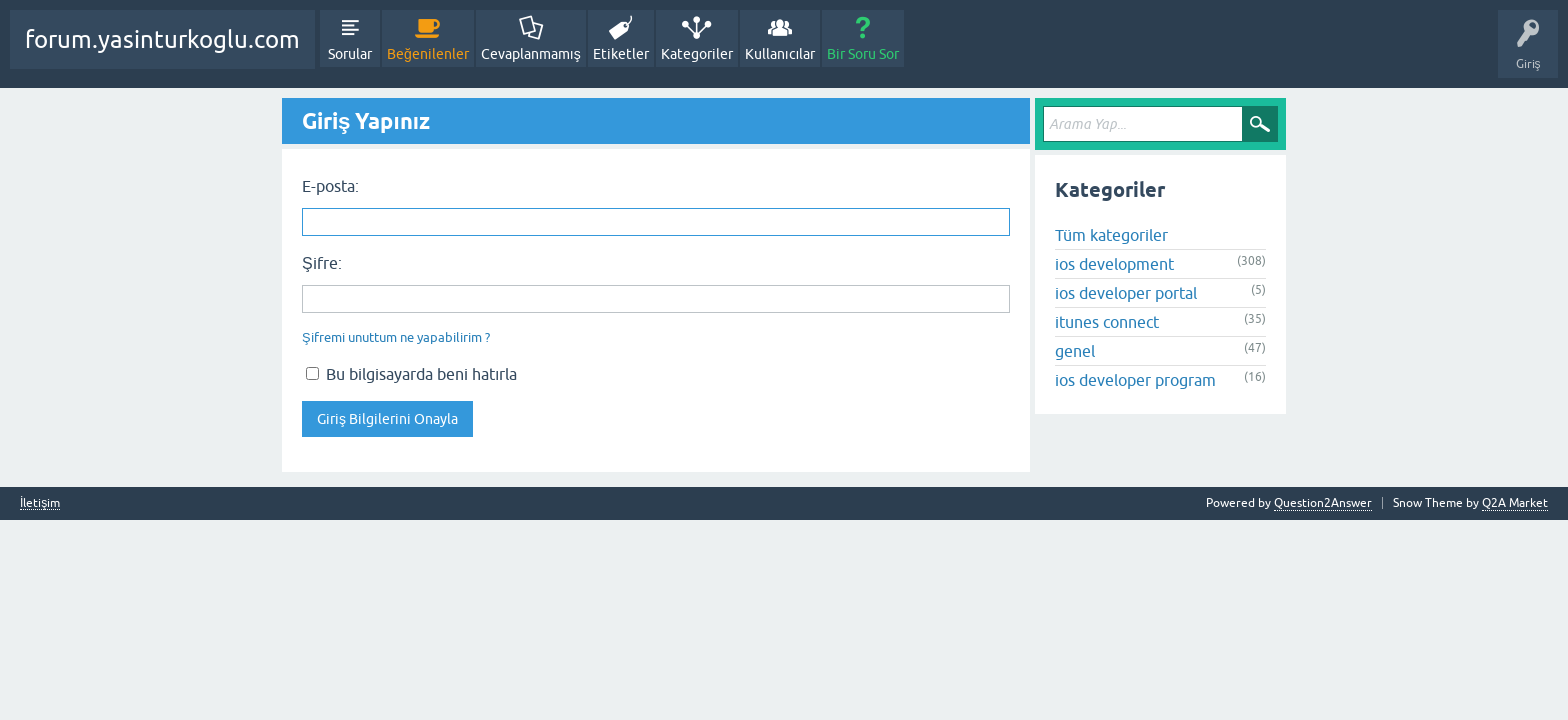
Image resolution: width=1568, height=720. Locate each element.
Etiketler (621, 54)
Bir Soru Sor (863, 54)
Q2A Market (1515, 503)
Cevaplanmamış (531, 54)
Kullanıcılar (780, 54)
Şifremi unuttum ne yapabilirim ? (396, 337)
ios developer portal (1126, 293)
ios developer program (1135, 380)
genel (1075, 351)
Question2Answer (1323, 503)
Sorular (350, 54)
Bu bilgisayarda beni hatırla (411, 374)
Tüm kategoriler (1111, 235)
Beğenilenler (428, 54)
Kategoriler (697, 54)
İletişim (40, 503)
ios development (1114, 264)
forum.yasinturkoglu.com (162, 39)
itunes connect (1107, 322)
